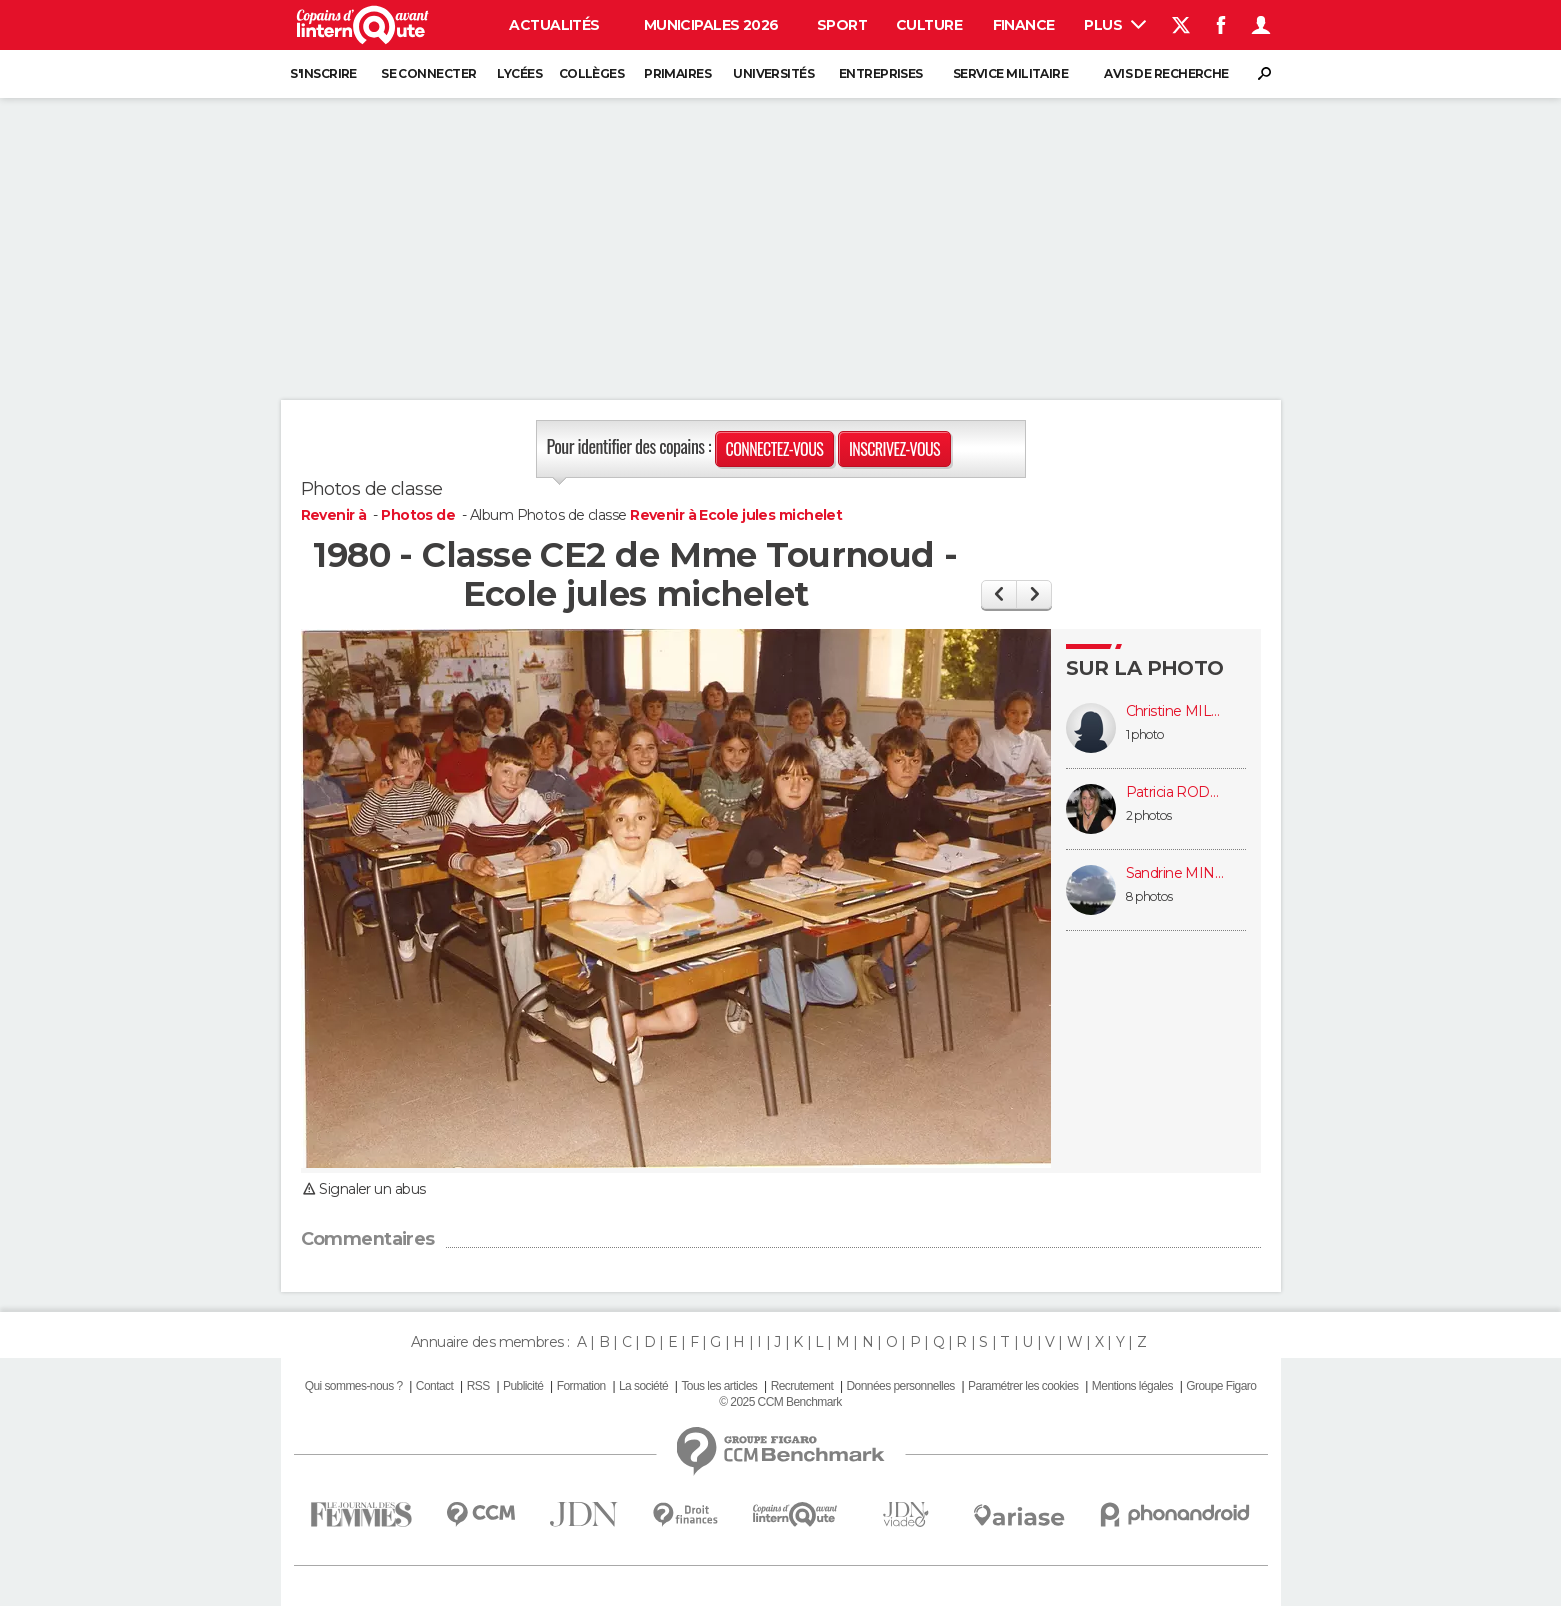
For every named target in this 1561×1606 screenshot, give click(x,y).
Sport (842, 25)
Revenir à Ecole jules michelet (736, 515)
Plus (1114, 25)
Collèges (592, 73)
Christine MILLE (1176, 711)
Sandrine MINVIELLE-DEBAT (1176, 873)
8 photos (1149, 896)
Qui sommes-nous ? (354, 1386)
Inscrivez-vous (894, 449)
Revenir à (335, 515)
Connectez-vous (775, 449)
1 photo (1145, 734)
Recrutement (802, 1386)
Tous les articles (719, 1386)
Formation (581, 1386)
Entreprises (881, 73)
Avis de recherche (1166, 73)
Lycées (519, 73)
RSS (478, 1386)
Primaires (677, 73)
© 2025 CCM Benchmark (780, 1402)
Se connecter (428, 73)
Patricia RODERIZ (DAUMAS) (1176, 792)
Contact (434, 1386)
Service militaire (1010, 73)
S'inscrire (323, 73)
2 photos (1149, 815)
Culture (929, 25)
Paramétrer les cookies (1023, 1386)
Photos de (419, 515)
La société (643, 1386)
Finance (1024, 25)
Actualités (554, 25)
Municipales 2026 (711, 25)
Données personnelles (901, 1386)
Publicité (523, 1386)
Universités (773, 73)
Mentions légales (1132, 1386)
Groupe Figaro (1221, 1386)
